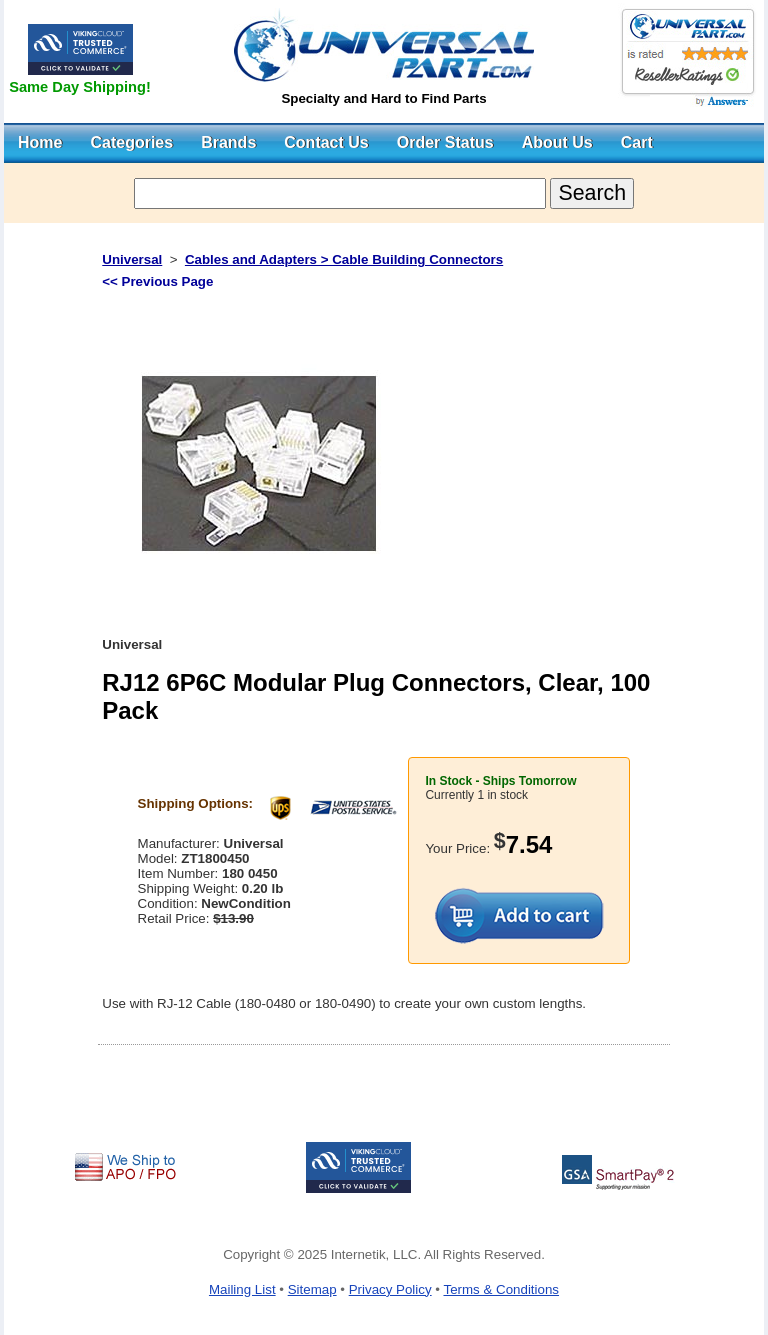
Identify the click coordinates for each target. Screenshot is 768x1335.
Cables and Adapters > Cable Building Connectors (344, 259)
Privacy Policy (390, 1289)
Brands (228, 142)
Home (40, 142)
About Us (557, 142)
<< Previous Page (157, 281)
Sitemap (312, 1289)
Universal (132, 259)
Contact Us (326, 142)
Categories (131, 142)
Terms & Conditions (501, 1289)
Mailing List (242, 1289)
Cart (637, 142)
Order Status (445, 142)
